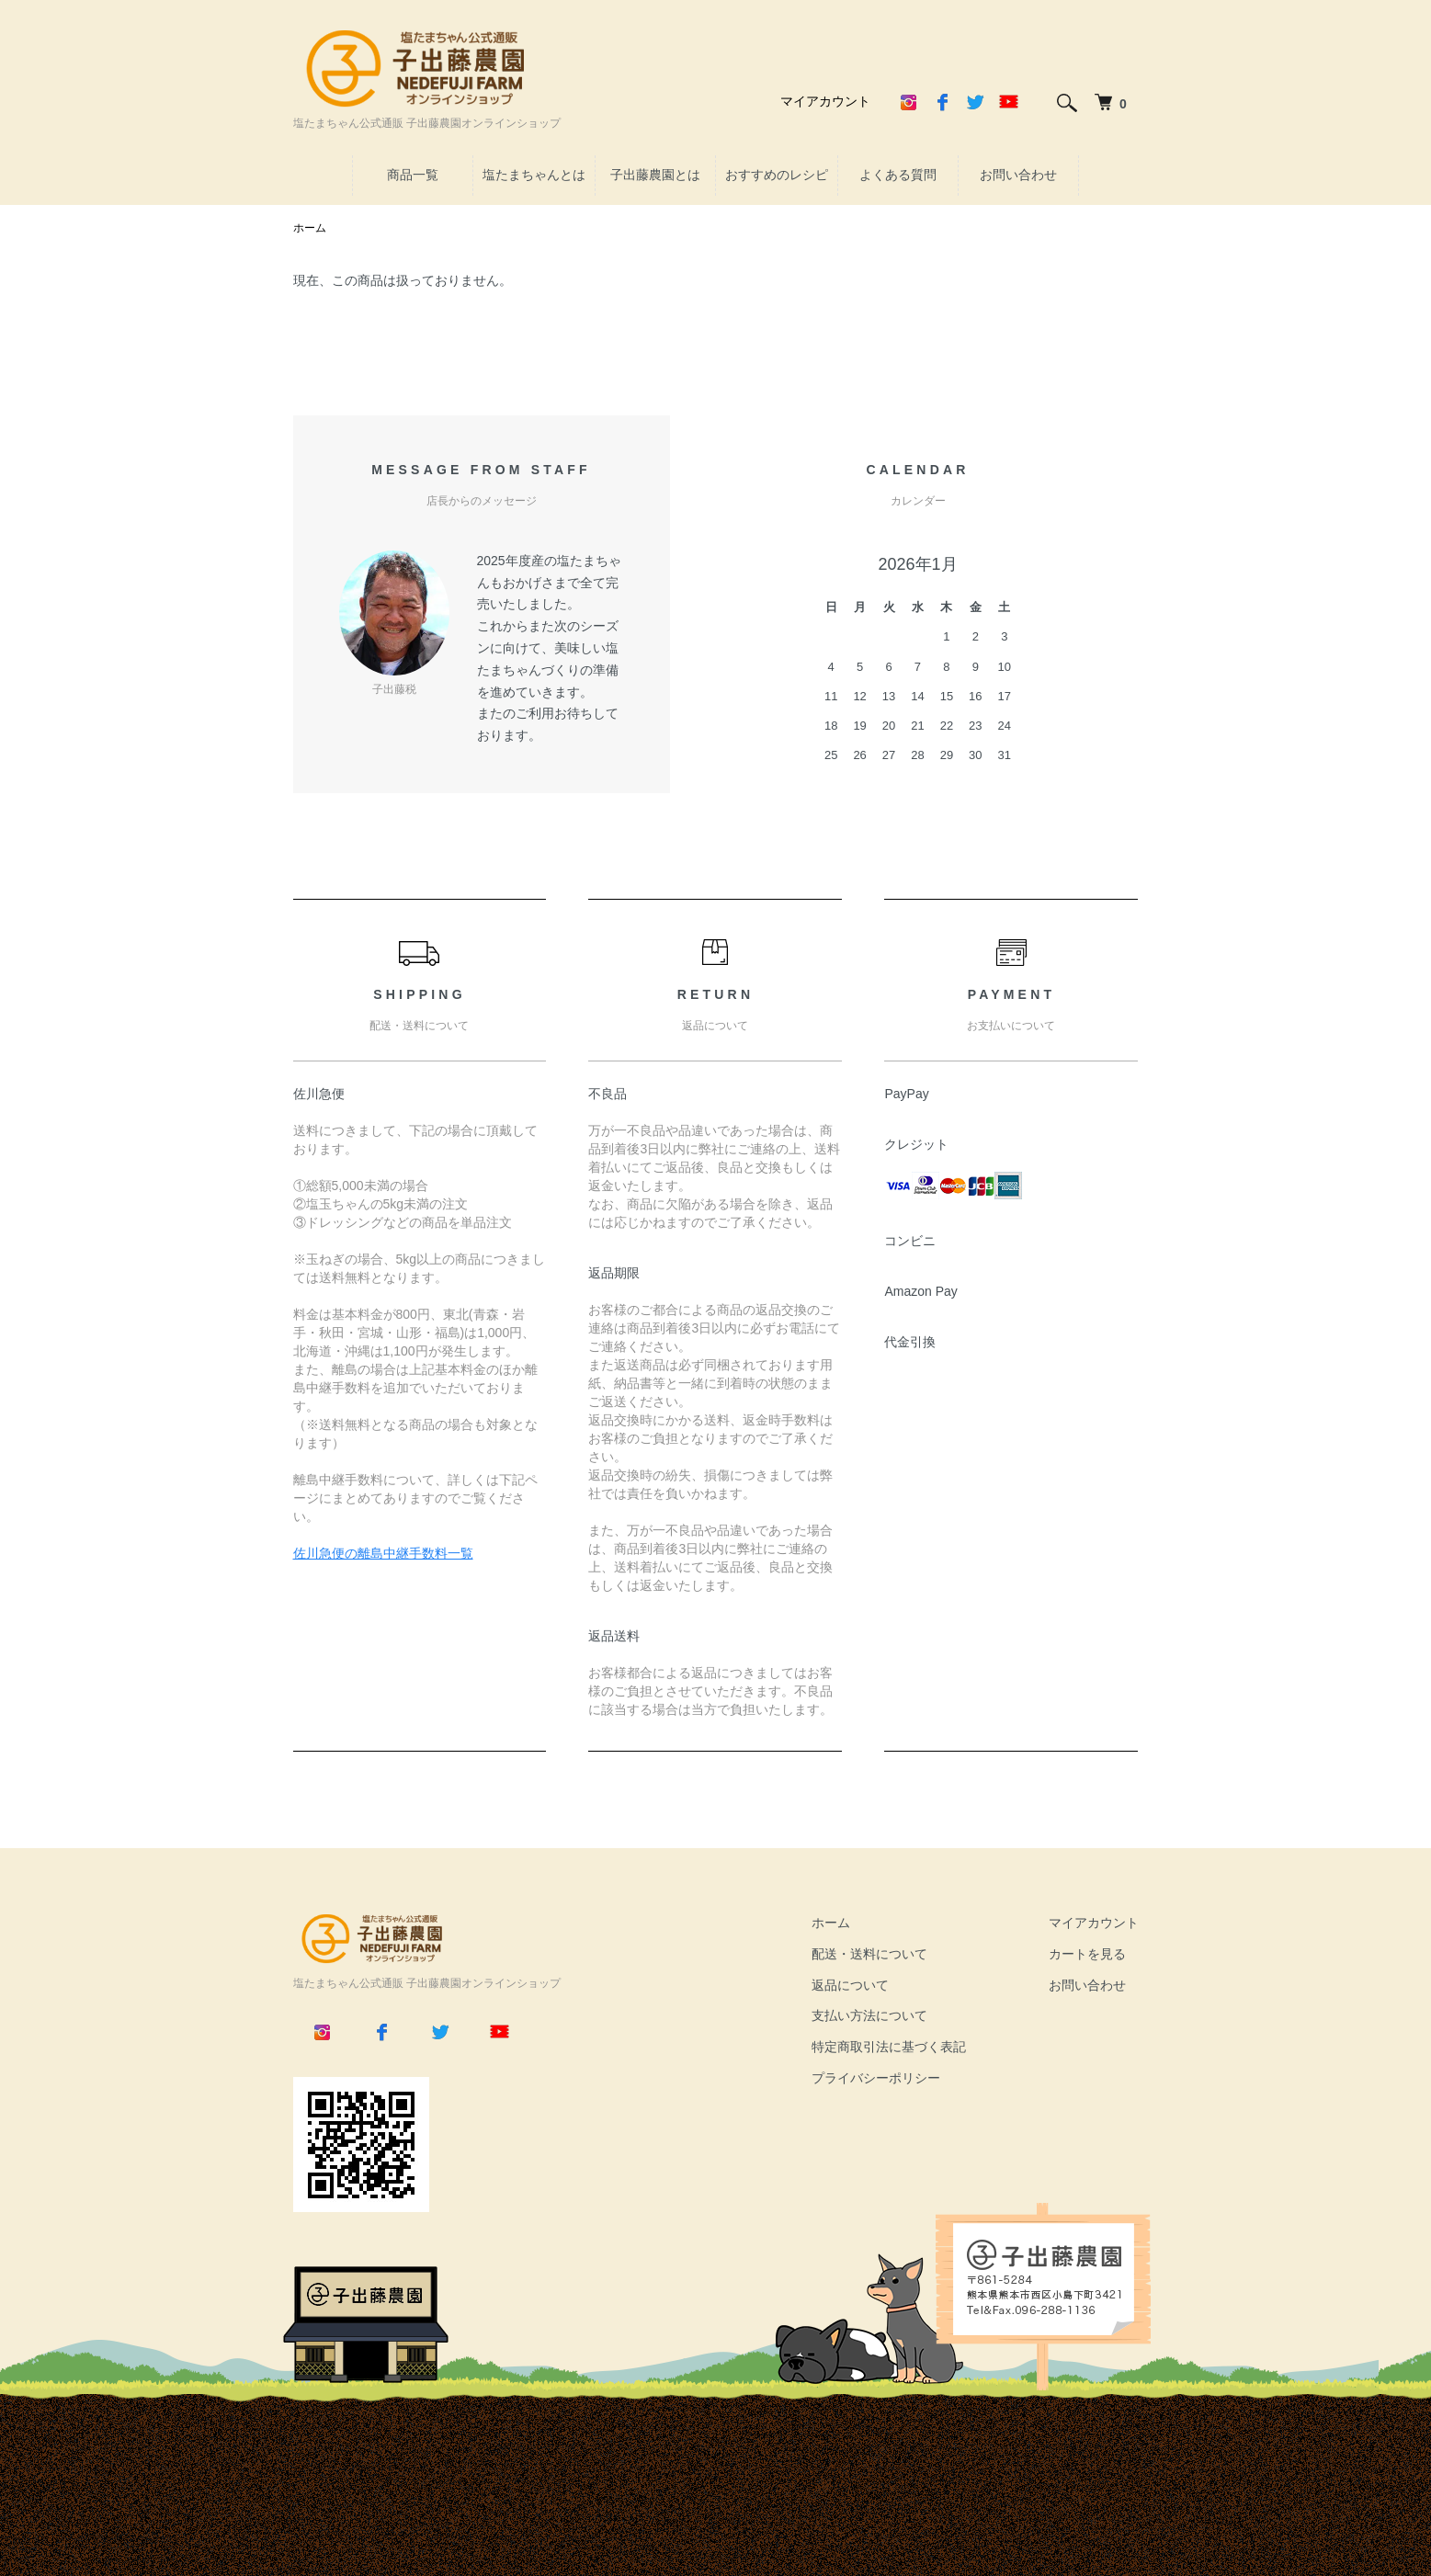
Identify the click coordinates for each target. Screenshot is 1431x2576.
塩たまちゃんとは (534, 174)
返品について (850, 1985)
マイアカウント (825, 101)
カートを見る (1087, 1953)
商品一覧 (412, 174)
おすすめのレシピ (776, 174)
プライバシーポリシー (876, 2078)
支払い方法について (869, 2015)
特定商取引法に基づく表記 (889, 2046)
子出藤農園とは (655, 174)
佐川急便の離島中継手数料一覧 (383, 1553)
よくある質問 (898, 174)
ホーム (309, 227)
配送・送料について (869, 1953)
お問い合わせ (1018, 174)
